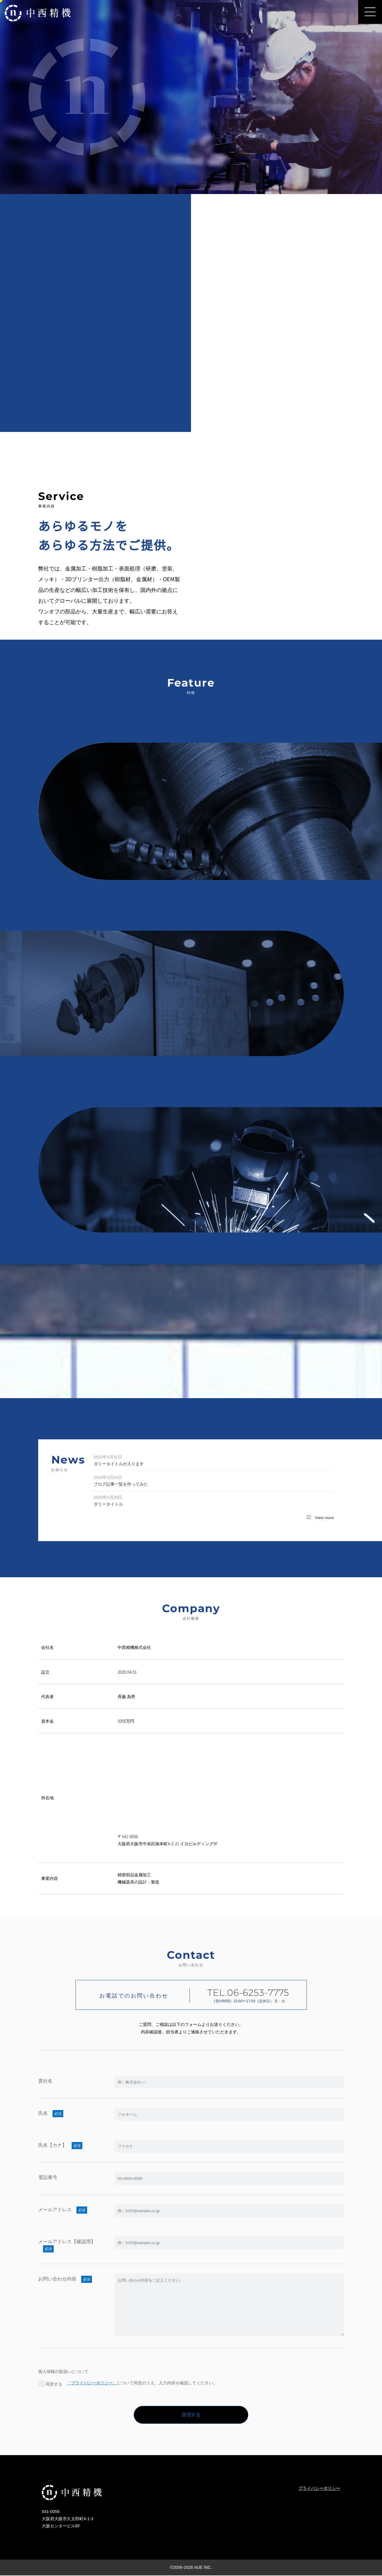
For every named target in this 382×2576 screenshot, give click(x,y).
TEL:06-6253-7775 (134, 1851)
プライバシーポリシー (319, 2488)
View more (320, 1518)
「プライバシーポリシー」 (93, 2383)
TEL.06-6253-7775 (248, 1993)
